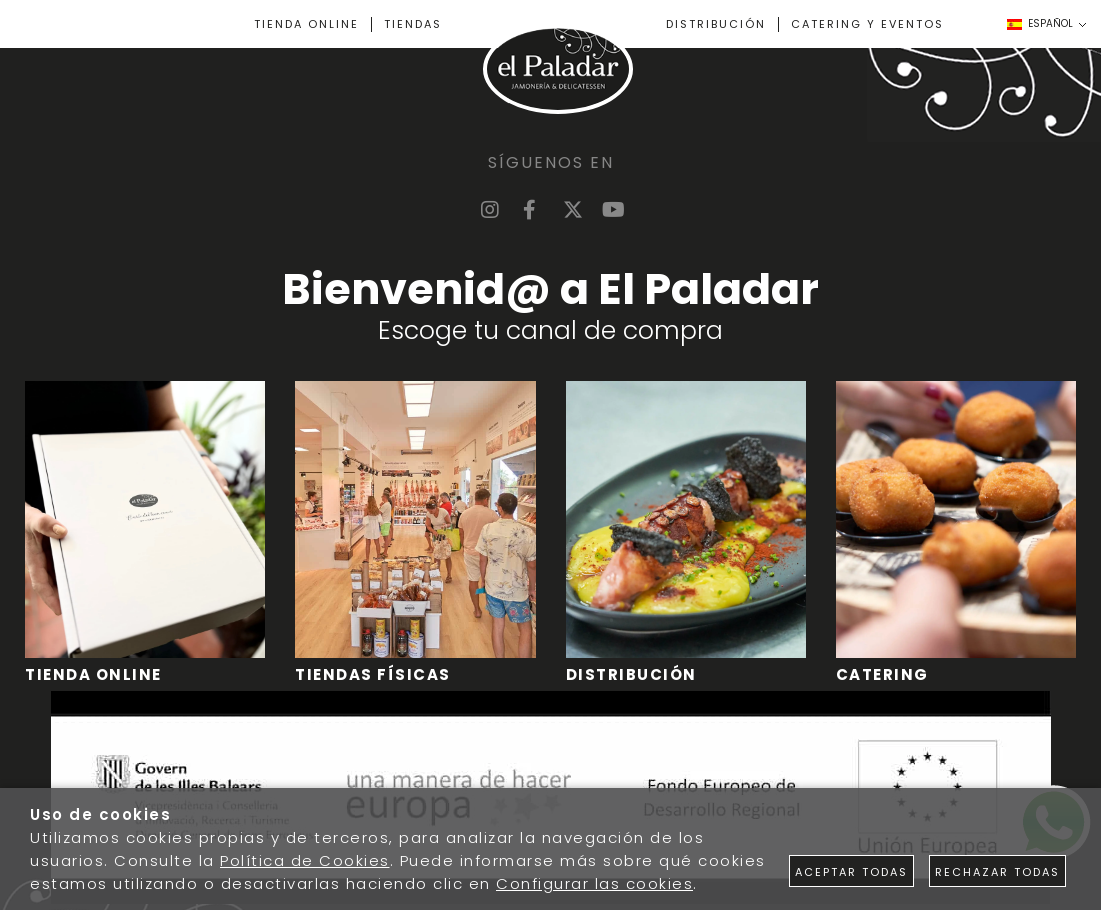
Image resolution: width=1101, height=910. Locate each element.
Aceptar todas (851, 872)
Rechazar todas (997, 872)
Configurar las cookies (594, 883)
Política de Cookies (305, 860)
